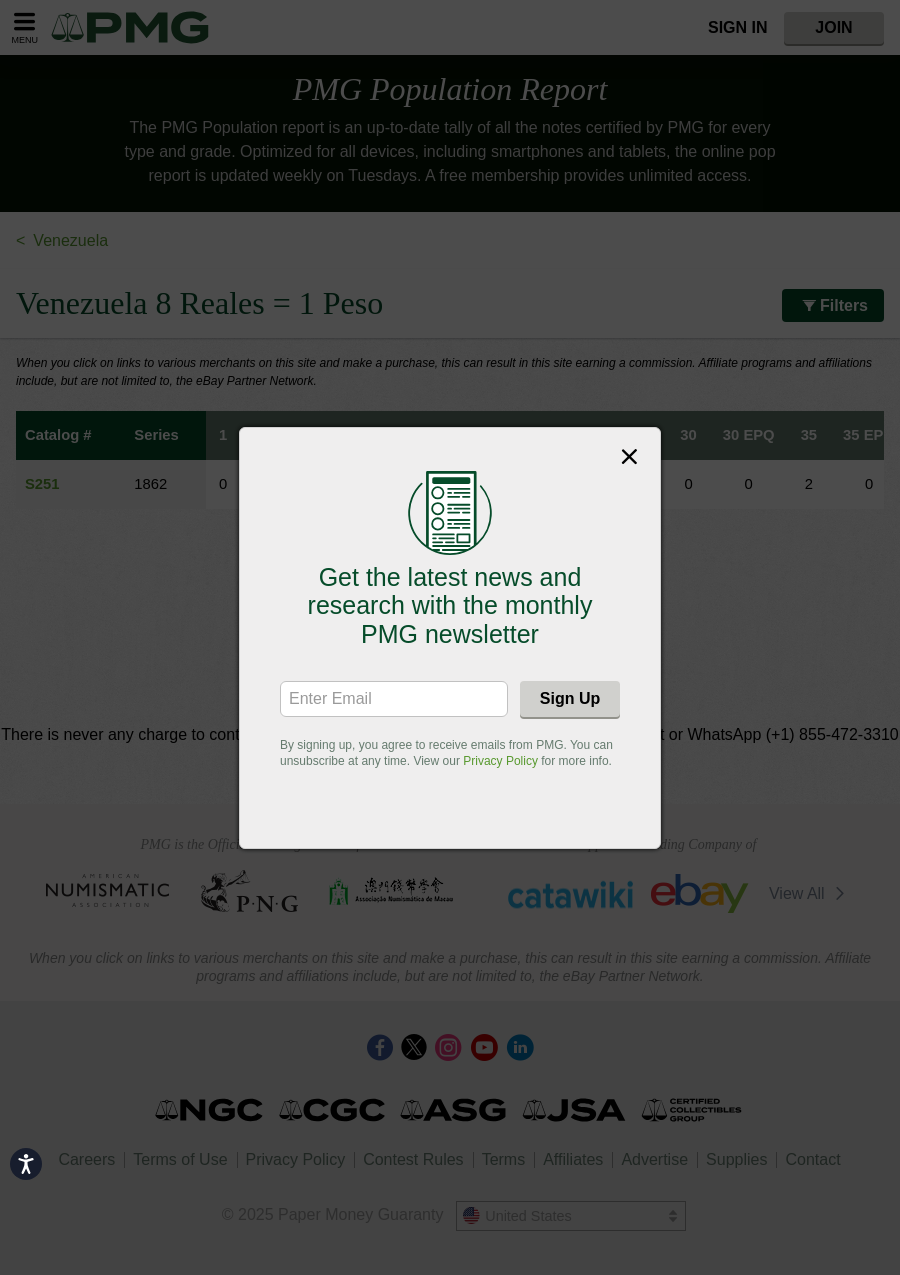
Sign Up (570, 698)
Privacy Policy (500, 761)
